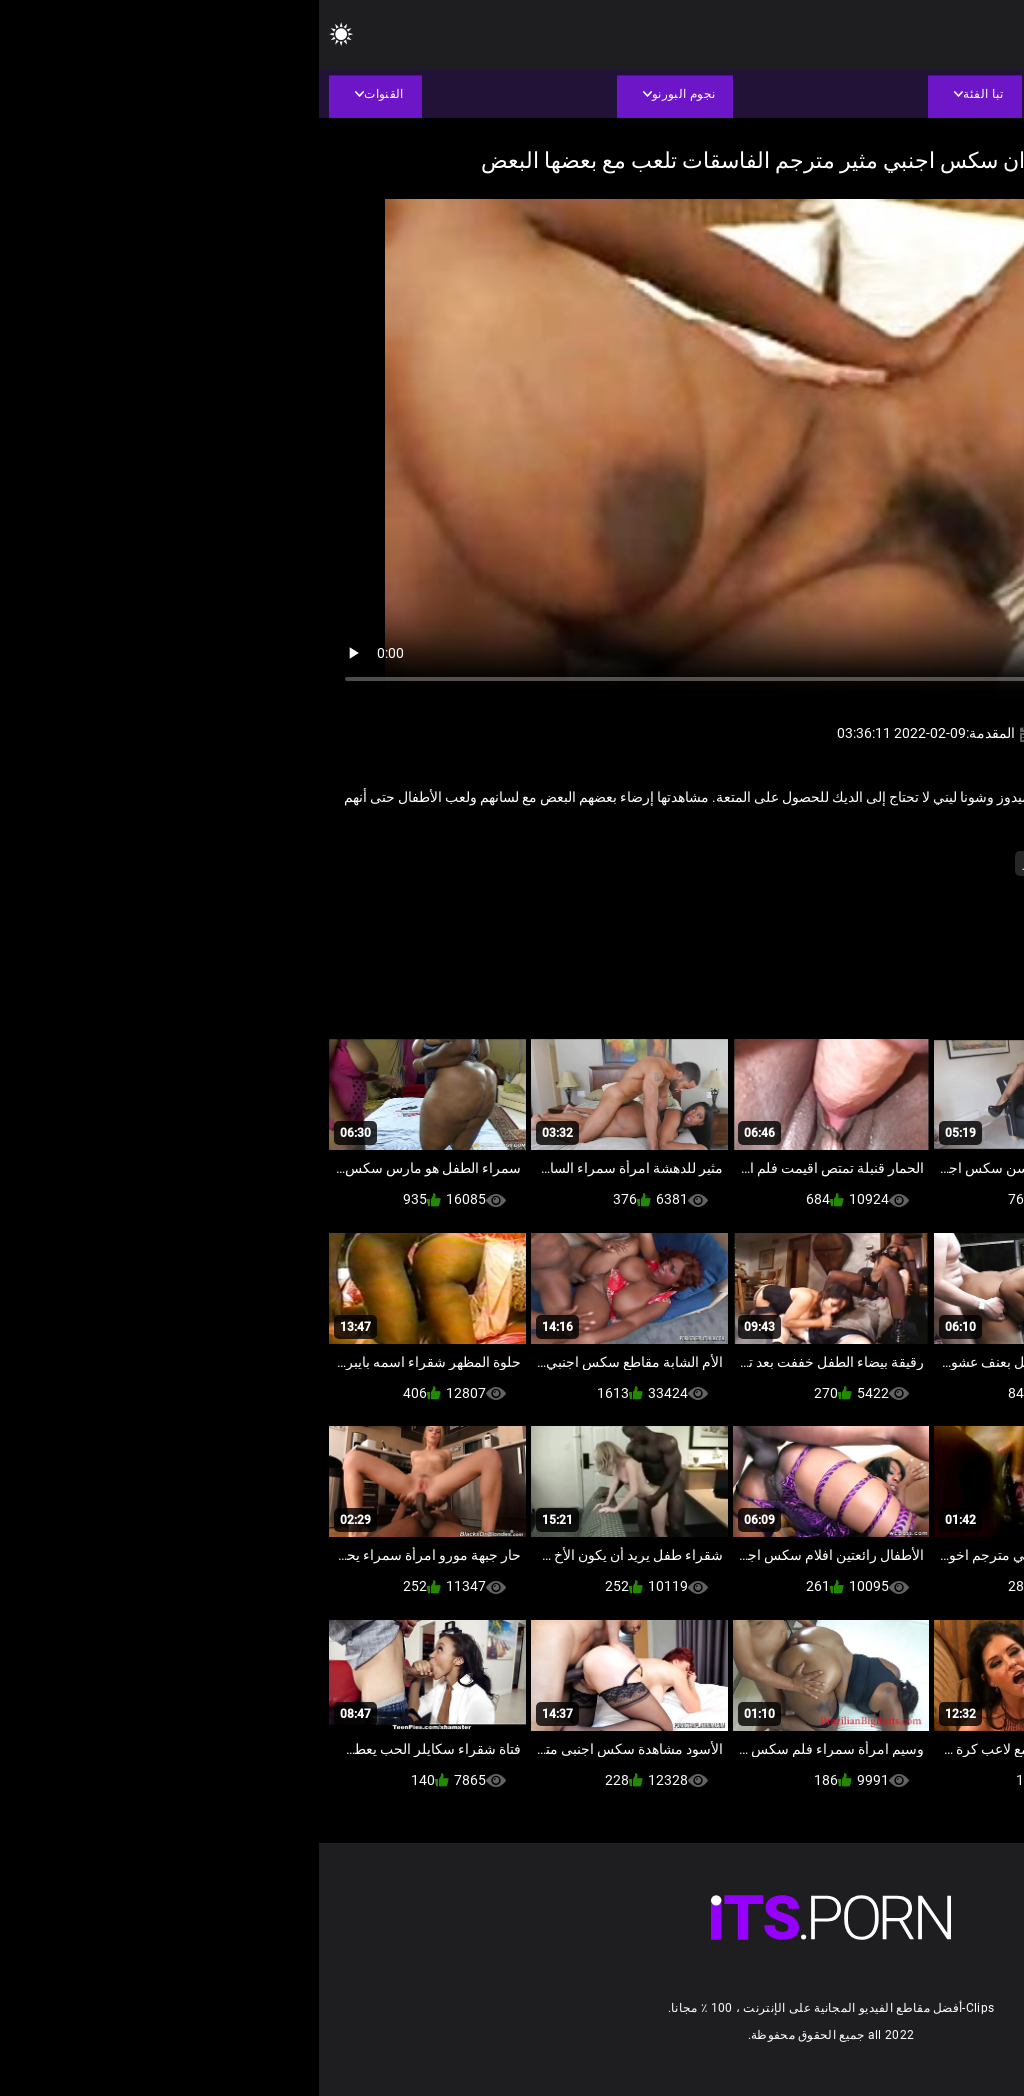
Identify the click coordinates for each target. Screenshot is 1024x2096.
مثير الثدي (795, 863)
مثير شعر (727, 863)
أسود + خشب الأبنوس (893, 863)
